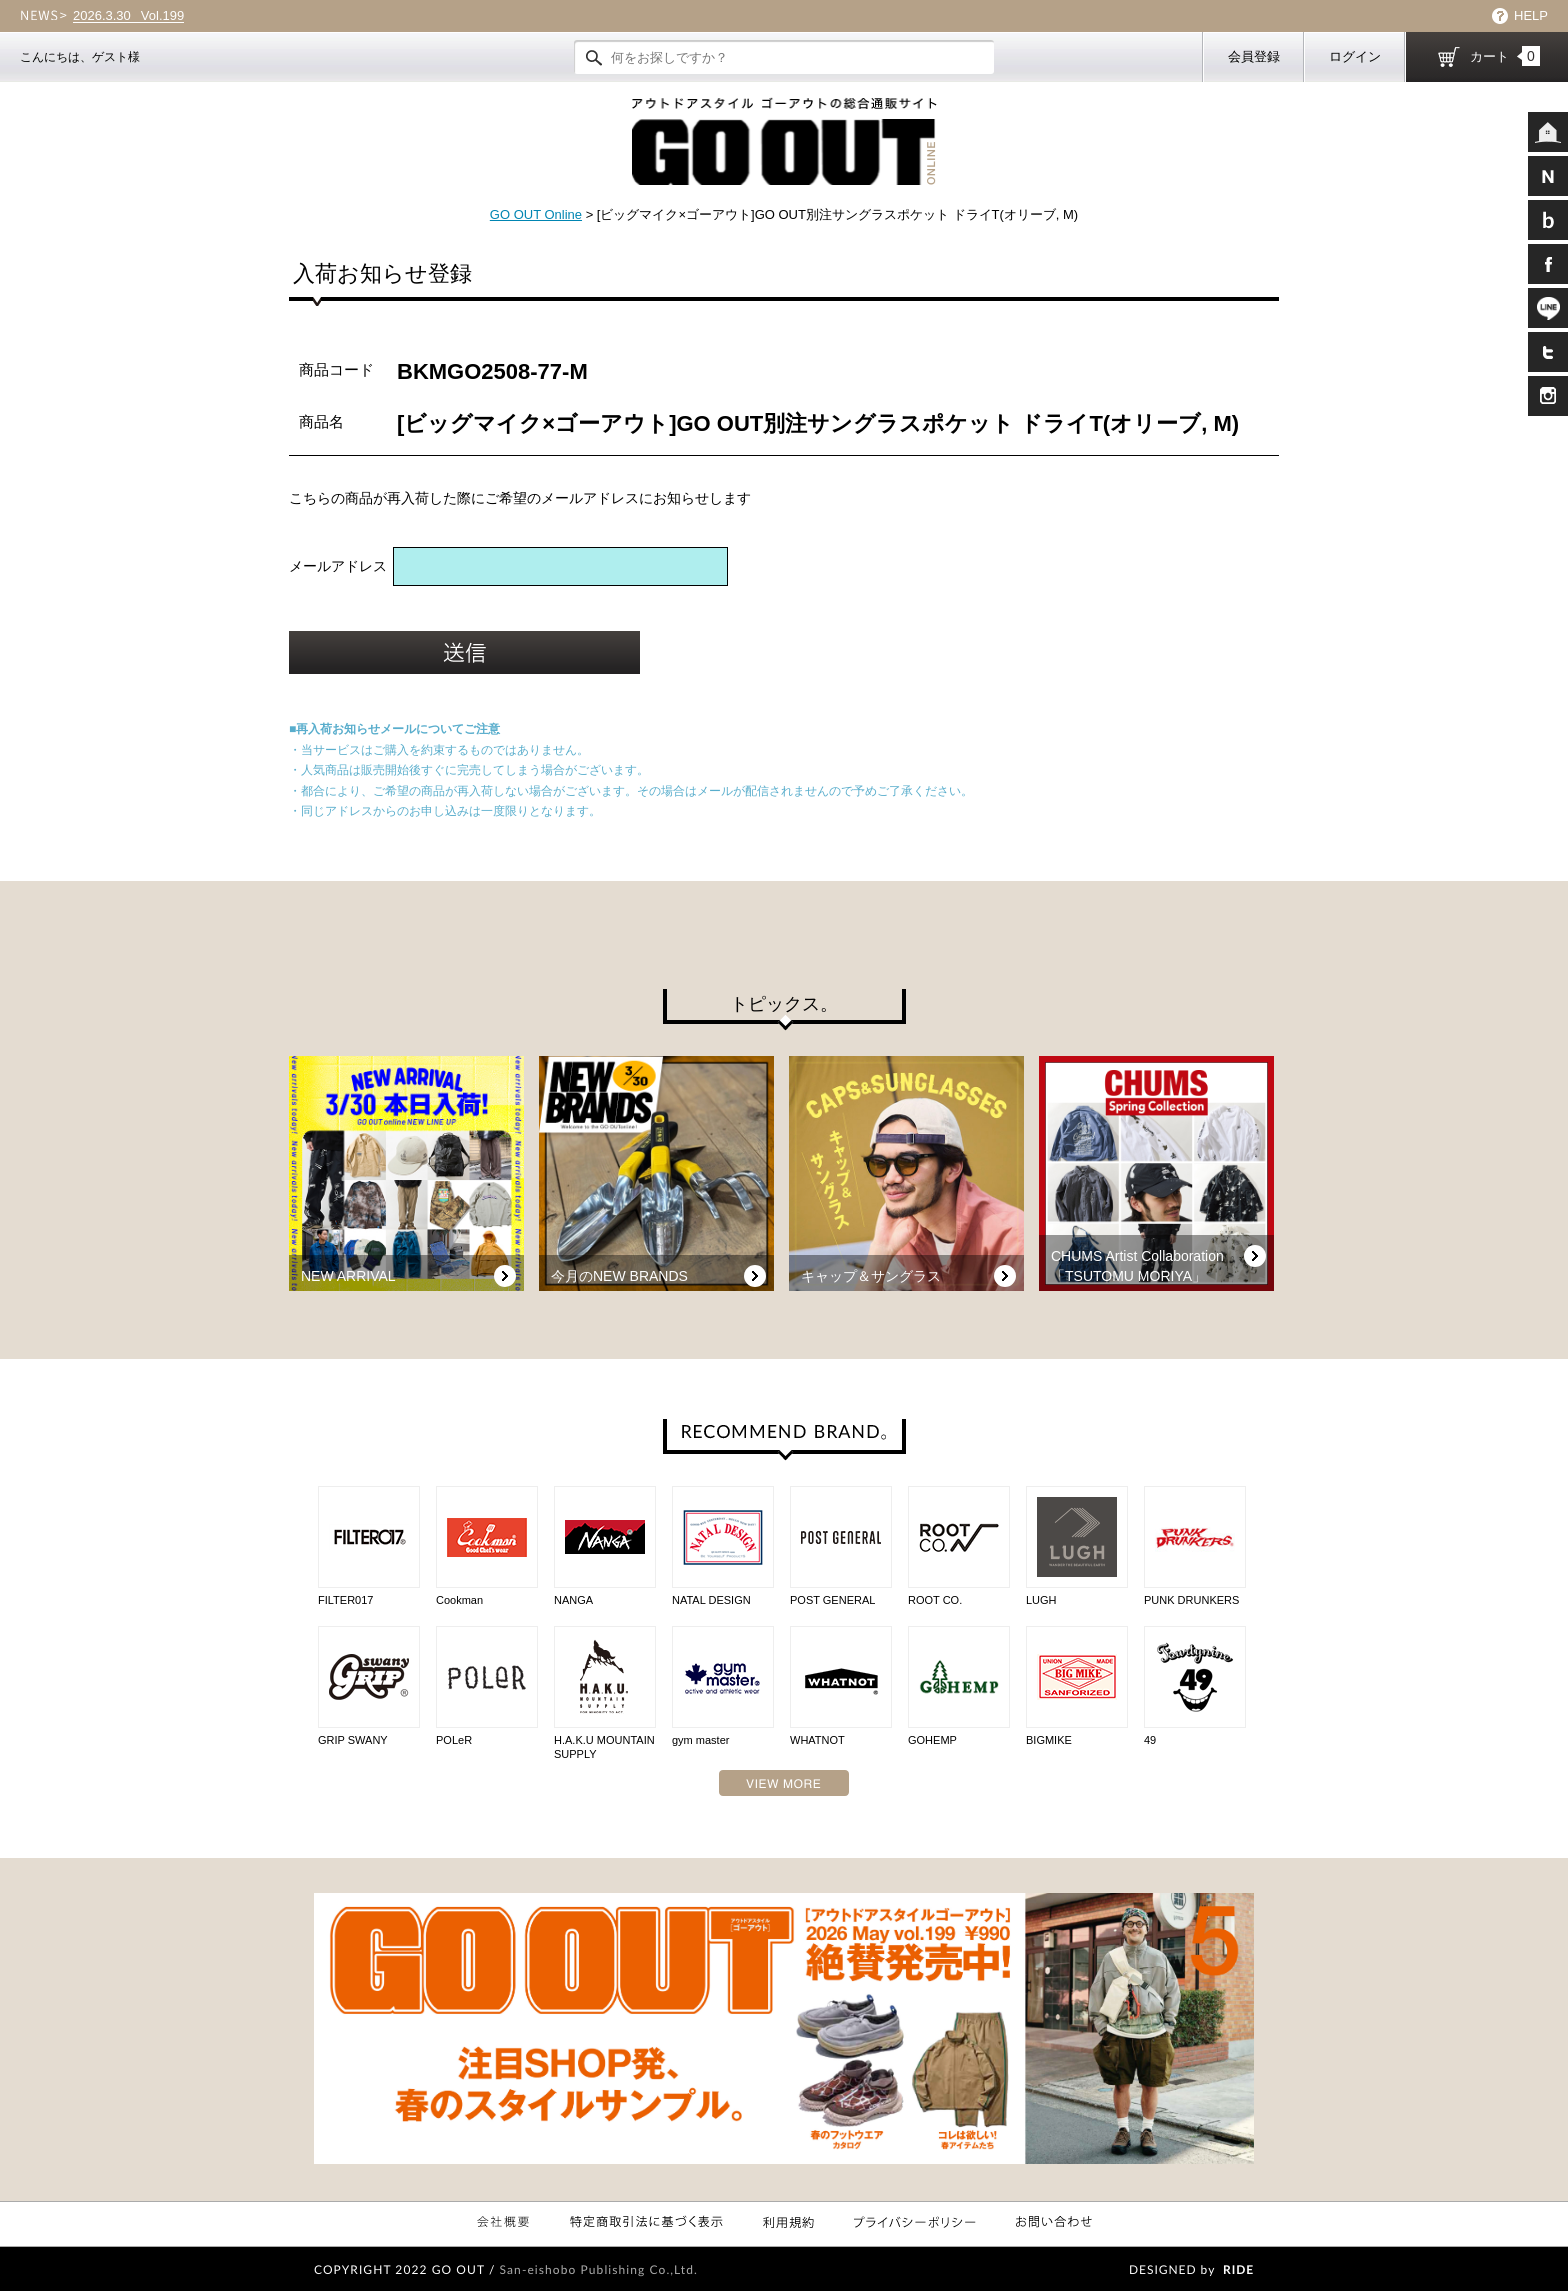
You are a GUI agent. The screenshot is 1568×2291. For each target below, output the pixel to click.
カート (1505, 56)
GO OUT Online (536, 214)
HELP (1531, 15)
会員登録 (1254, 56)
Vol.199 (128, 16)
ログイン (1355, 56)
